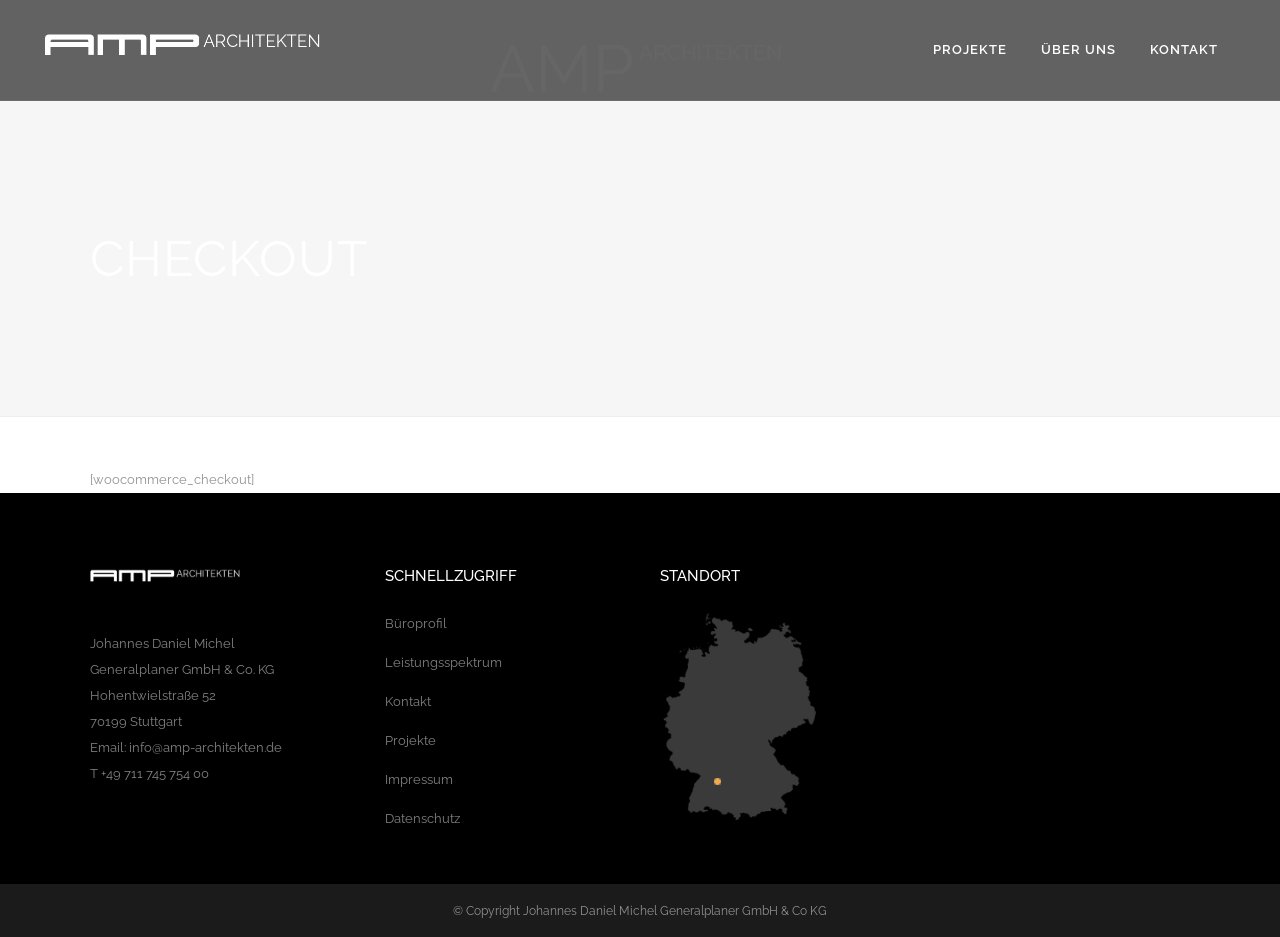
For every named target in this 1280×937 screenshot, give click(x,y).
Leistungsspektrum (443, 662)
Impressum (419, 779)
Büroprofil (416, 623)
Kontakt (408, 701)
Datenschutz (422, 818)
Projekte (410, 740)
